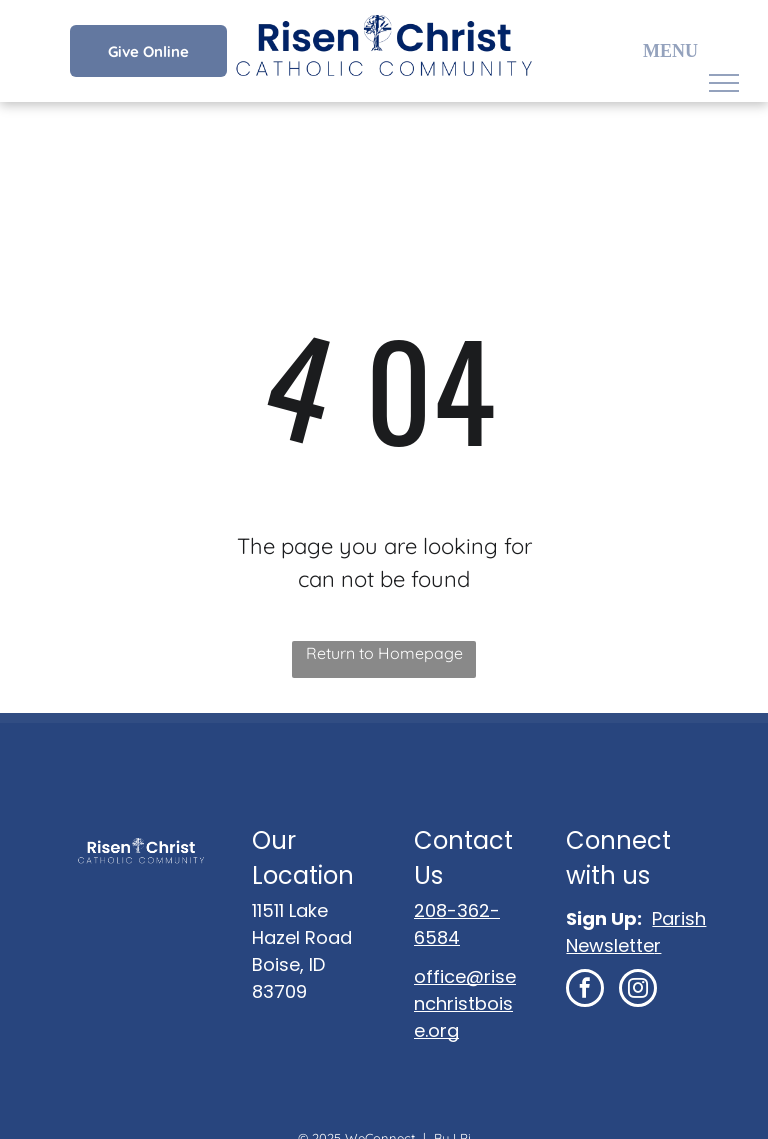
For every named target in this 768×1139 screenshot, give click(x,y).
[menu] (724, 83)
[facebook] (585, 990)
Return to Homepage (384, 653)
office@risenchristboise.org (465, 1003)
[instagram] (638, 990)
